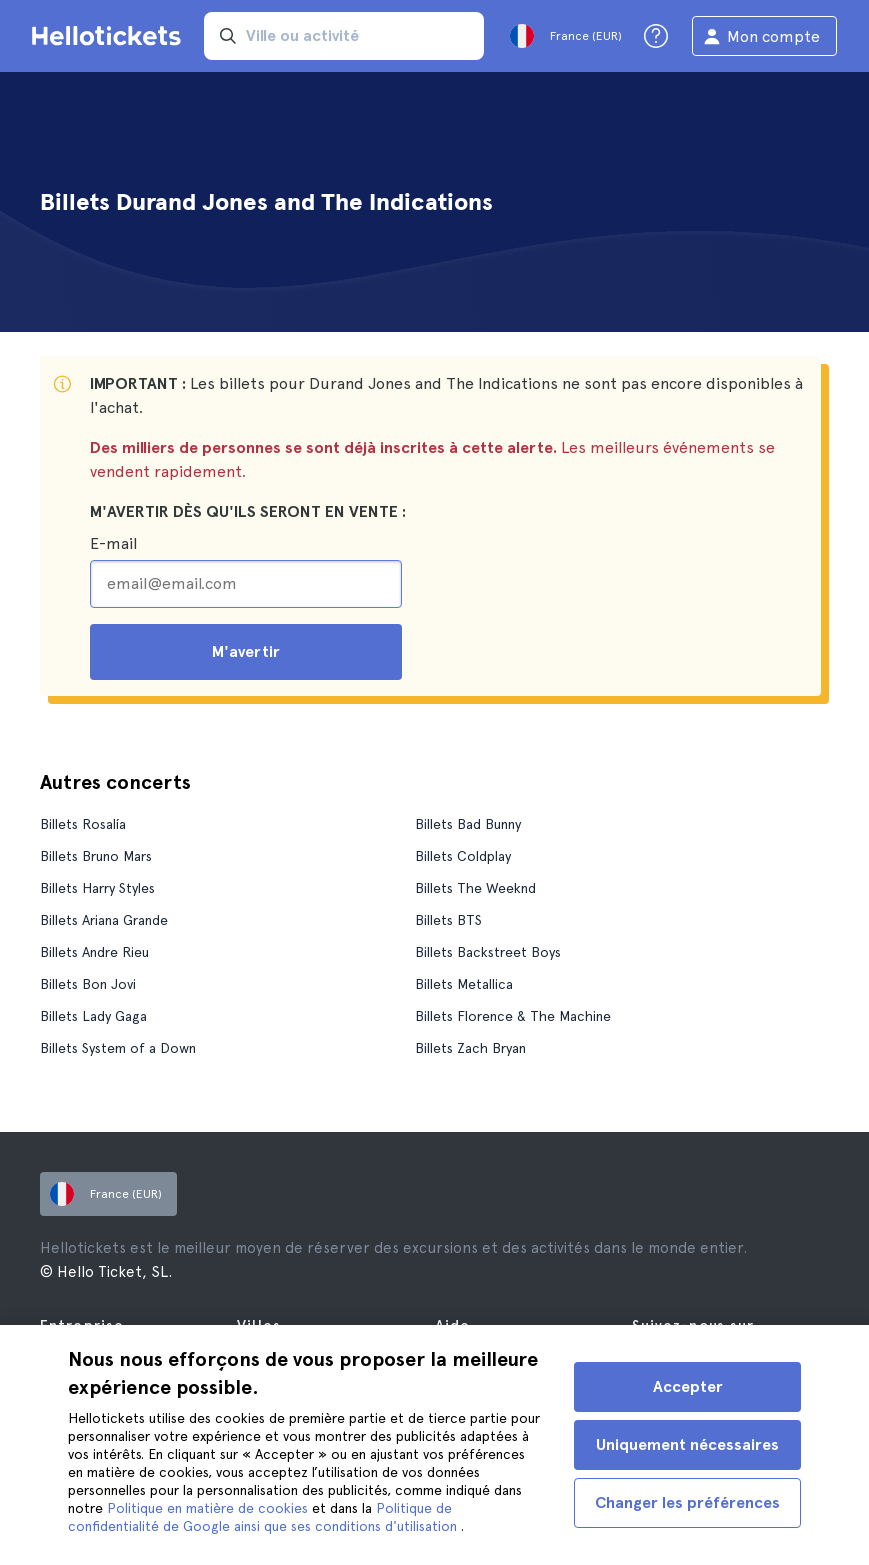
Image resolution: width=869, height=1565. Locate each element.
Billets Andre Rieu (94, 952)
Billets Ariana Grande (104, 920)
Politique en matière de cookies (209, 1508)
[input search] (344, 36)
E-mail (113, 543)
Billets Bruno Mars (96, 856)
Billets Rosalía (83, 824)
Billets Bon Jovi (88, 984)
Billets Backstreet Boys (488, 952)
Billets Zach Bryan (470, 1048)
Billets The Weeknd (475, 888)
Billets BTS (448, 920)
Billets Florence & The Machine (513, 1016)
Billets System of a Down (118, 1048)
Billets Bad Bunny (468, 824)
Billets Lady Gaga (93, 1016)
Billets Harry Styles (97, 888)
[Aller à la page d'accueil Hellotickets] (110, 36)
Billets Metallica (464, 984)
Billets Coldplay (463, 856)
